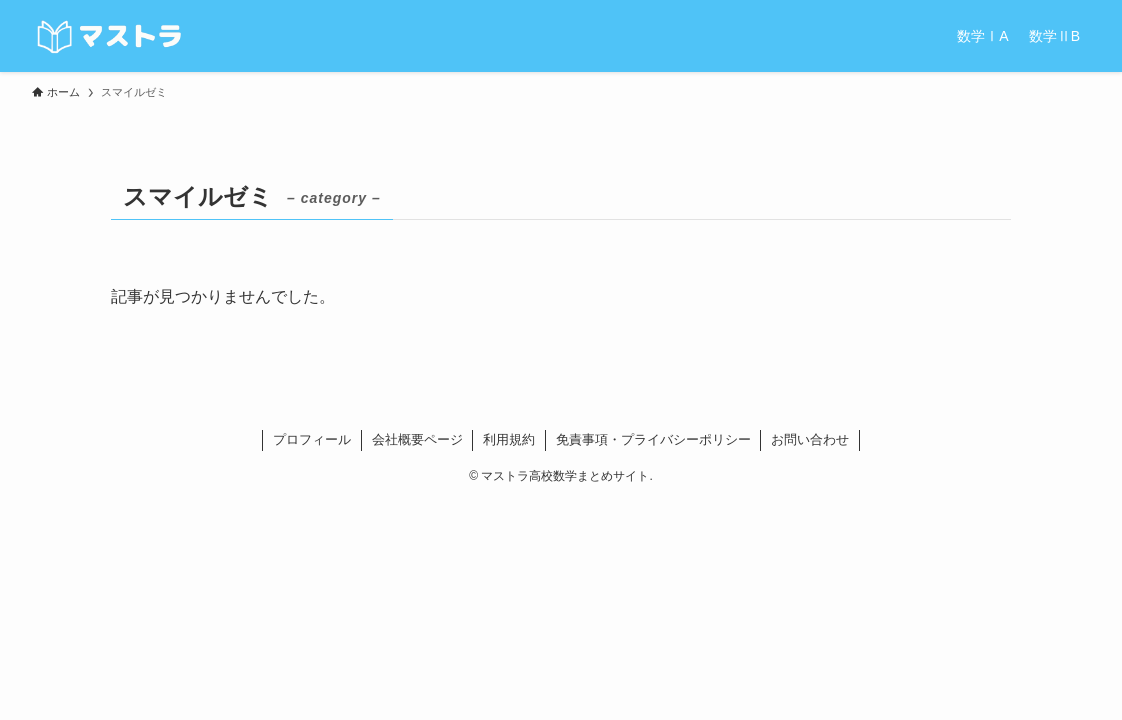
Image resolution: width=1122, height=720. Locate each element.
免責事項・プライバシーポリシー (653, 439)
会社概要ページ (417, 439)
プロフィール (312, 439)
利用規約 (509, 439)
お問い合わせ (810, 439)
